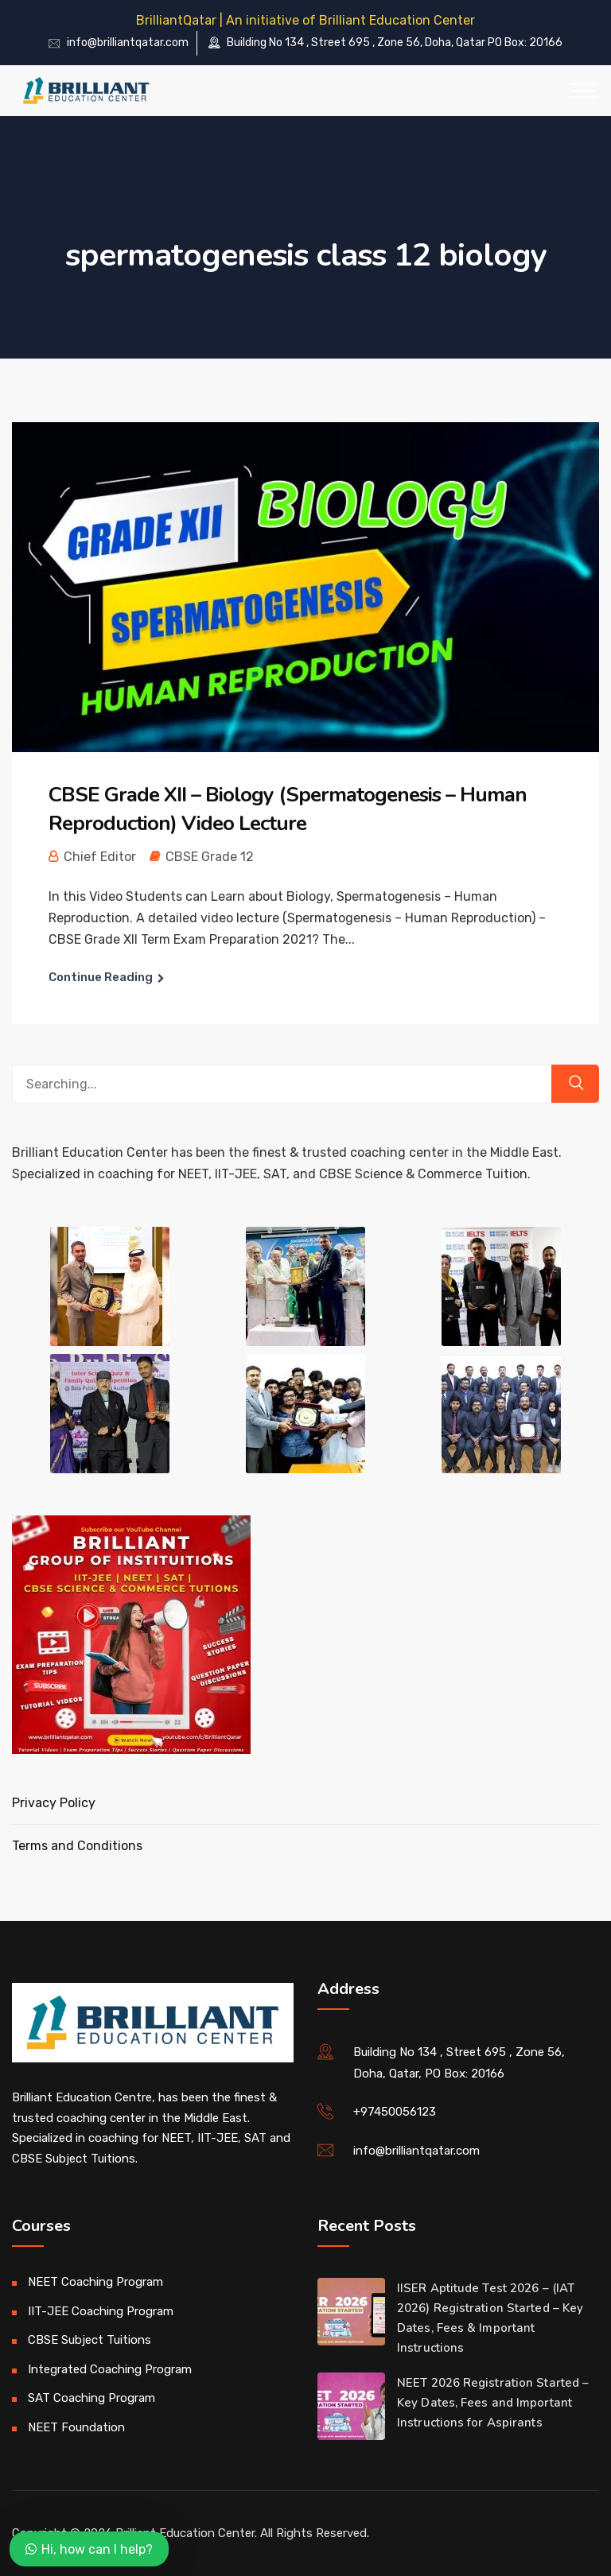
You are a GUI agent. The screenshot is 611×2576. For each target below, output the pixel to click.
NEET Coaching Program (95, 2282)
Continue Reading (101, 977)
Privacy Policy (53, 1802)
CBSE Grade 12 (209, 856)
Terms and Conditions (77, 1845)
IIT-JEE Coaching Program (100, 2311)
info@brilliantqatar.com (128, 42)
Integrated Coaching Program (110, 2369)
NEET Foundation (76, 2427)
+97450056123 (394, 2112)
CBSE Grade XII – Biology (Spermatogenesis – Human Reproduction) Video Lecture (288, 809)
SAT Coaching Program (91, 2398)
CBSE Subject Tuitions (89, 2340)
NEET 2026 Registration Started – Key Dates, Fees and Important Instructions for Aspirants (493, 2403)
